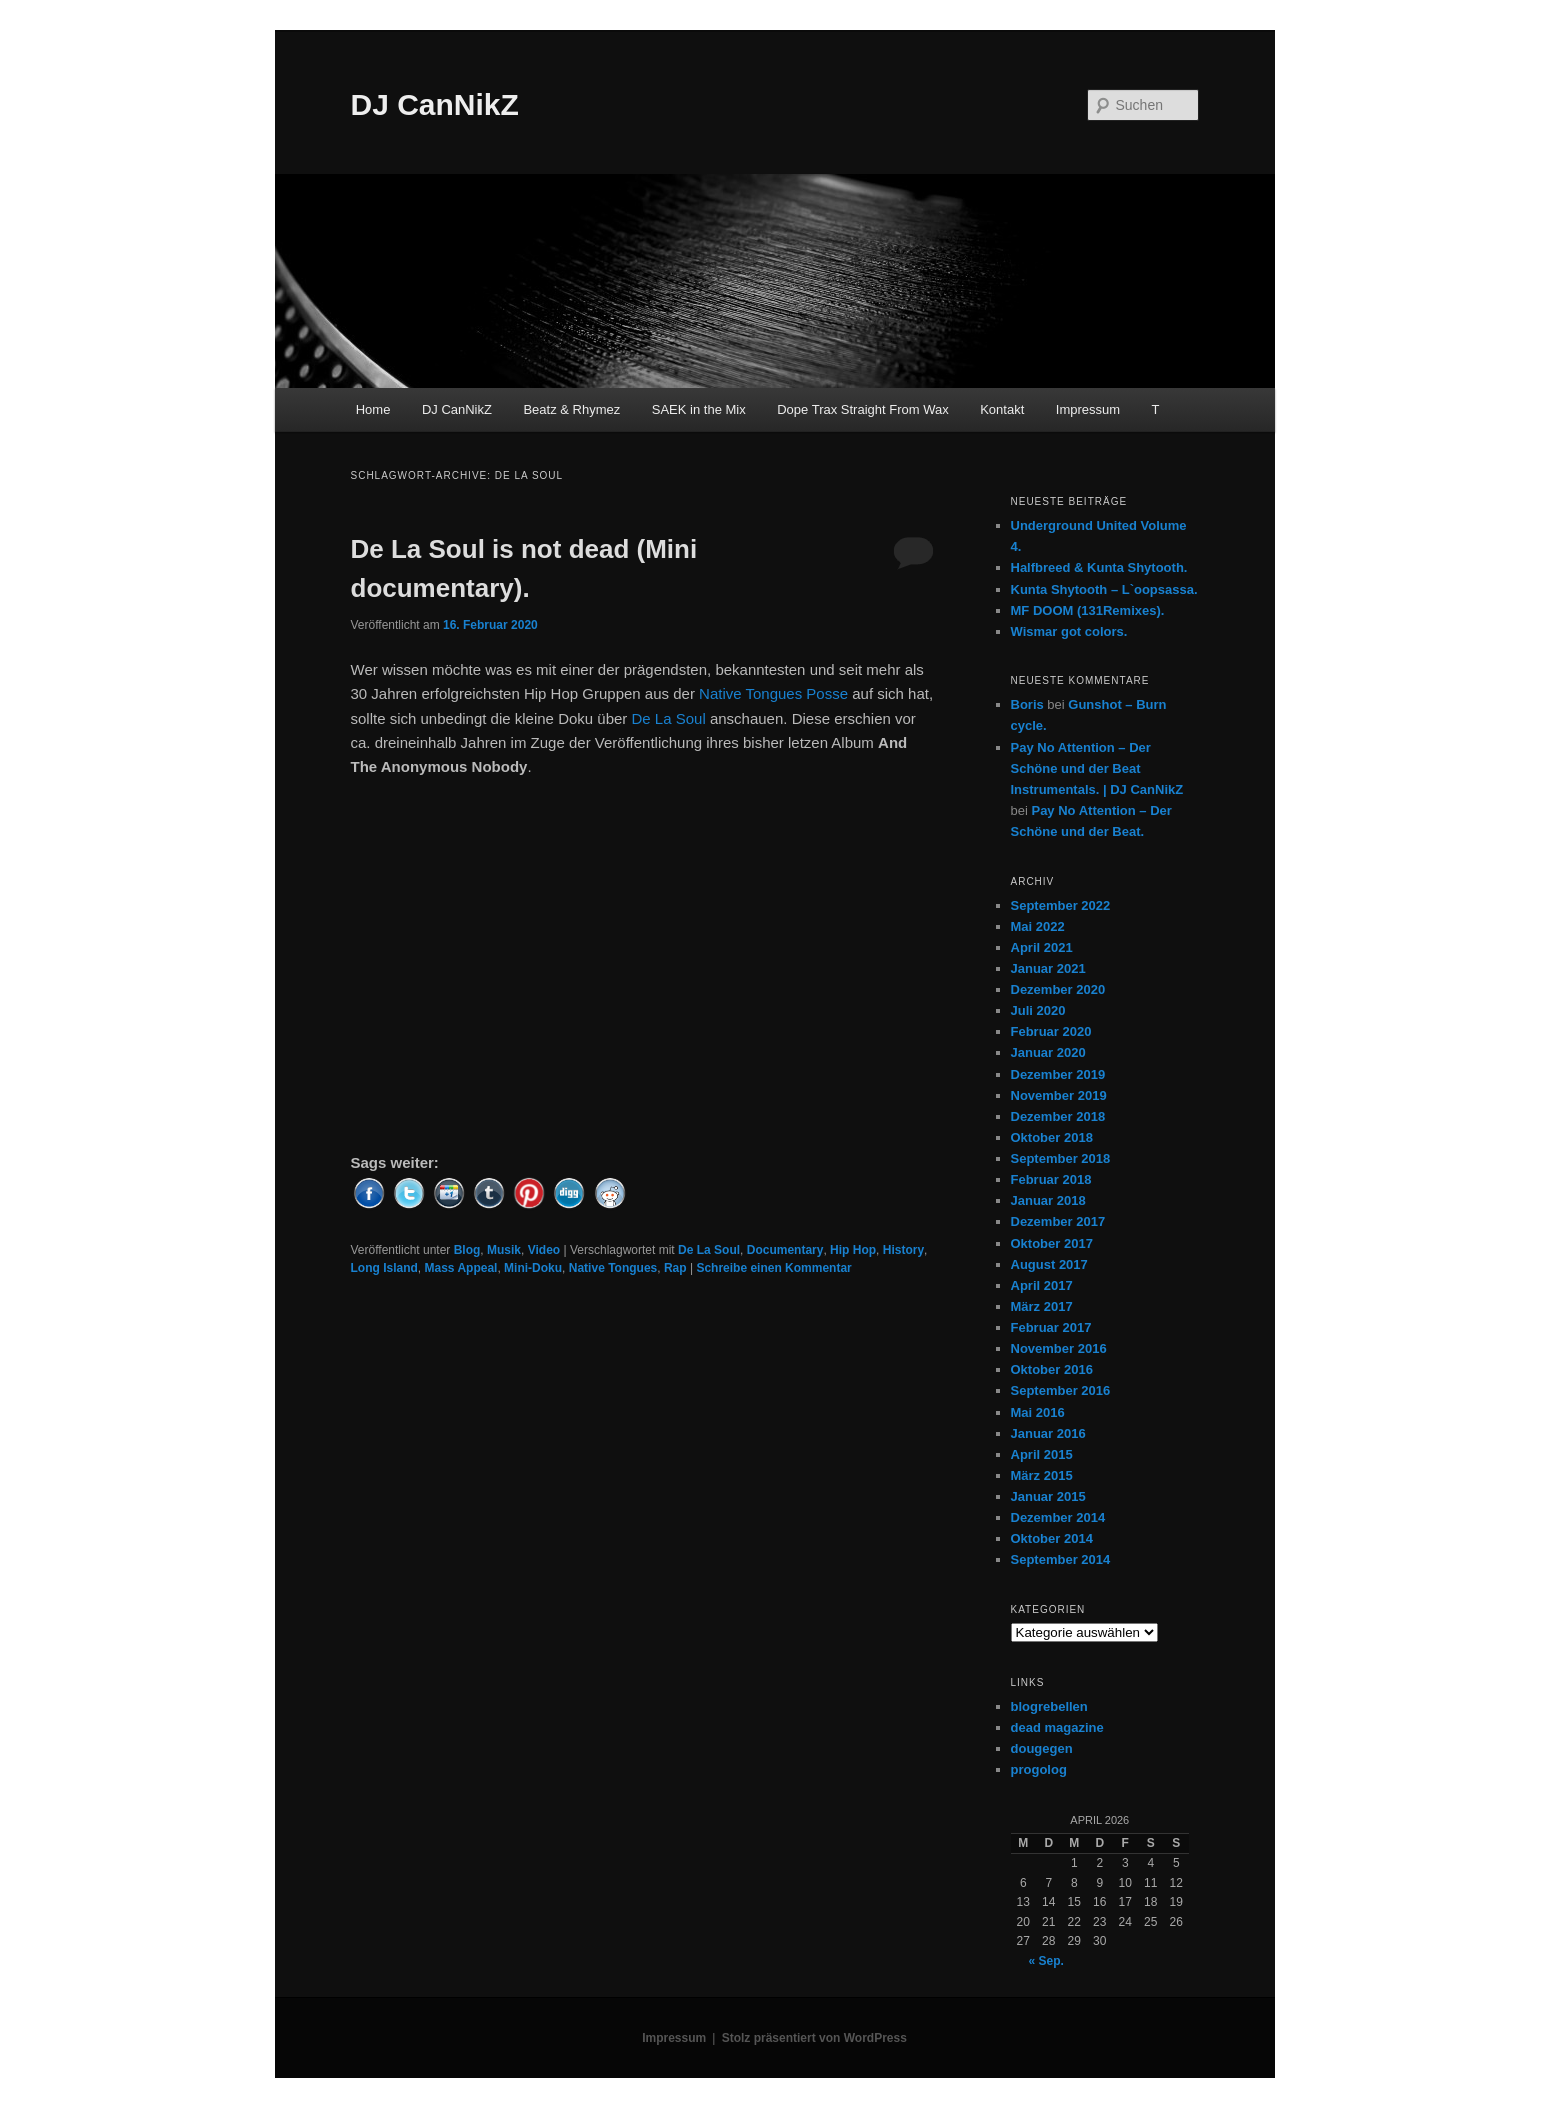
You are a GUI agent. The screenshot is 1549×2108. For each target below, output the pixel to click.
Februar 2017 (1051, 1327)
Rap (675, 1268)
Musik (504, 1250)
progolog (1039, 1769)
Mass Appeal (461, 1268)
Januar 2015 (1048, 1496)
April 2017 (1042, 1285)
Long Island (384, 1268)
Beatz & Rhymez (571, 409)
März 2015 (1042, 1475)
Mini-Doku (533, 1268)
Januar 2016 (1048, 1433)
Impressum (1088, 409)
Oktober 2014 (1052, 1538)
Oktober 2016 (1052, 1369)
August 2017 (1049, 1264)
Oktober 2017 (1052, 1243)
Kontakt (1002, 409)
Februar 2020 (1051, 1031)
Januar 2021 (1048, 968)
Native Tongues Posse (773, 693)
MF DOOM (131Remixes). (1088, 610)
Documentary (785, 1250)
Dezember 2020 (1058, 989)
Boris (1027, 704)
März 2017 (1042, 1306)
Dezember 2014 (1058, 1517)
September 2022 (1061, 905)
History (903, 1250)
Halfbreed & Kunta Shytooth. (1099, 567)
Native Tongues (613, 1268)
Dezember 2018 (1058, 1116)
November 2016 (1059, 1348)
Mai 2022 (1038, 926)
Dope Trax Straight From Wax (862, 409)
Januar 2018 (1048, 1200)
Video (544, 1250)
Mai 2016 (1038, 1412)
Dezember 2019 (1058, 1074)
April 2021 (1042, 947)
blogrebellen (1049, 1706)
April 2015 (1042, 1454)
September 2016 (1061, 1390)
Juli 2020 (1038, 1010)
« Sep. (1046, 1961)
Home (373, 409)
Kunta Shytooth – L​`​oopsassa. (1104, 589)
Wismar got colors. (1069, 631)
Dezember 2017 (1058, 1221)
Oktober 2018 (1052, 1137)
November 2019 (1059, 1095)
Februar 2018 (1051, 1179)
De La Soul (669, 718)
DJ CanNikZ (435, 104)
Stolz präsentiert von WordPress (814, 2038)
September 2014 (1061, 1559)
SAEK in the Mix (699, 409)
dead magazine (1057, 1727)
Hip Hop (853, 1250)
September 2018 (1061, 1158)
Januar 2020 (1048, 1052)
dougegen (1042, 1748)
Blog (467, 1250)
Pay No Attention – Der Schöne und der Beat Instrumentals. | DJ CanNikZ (1097, 768)
